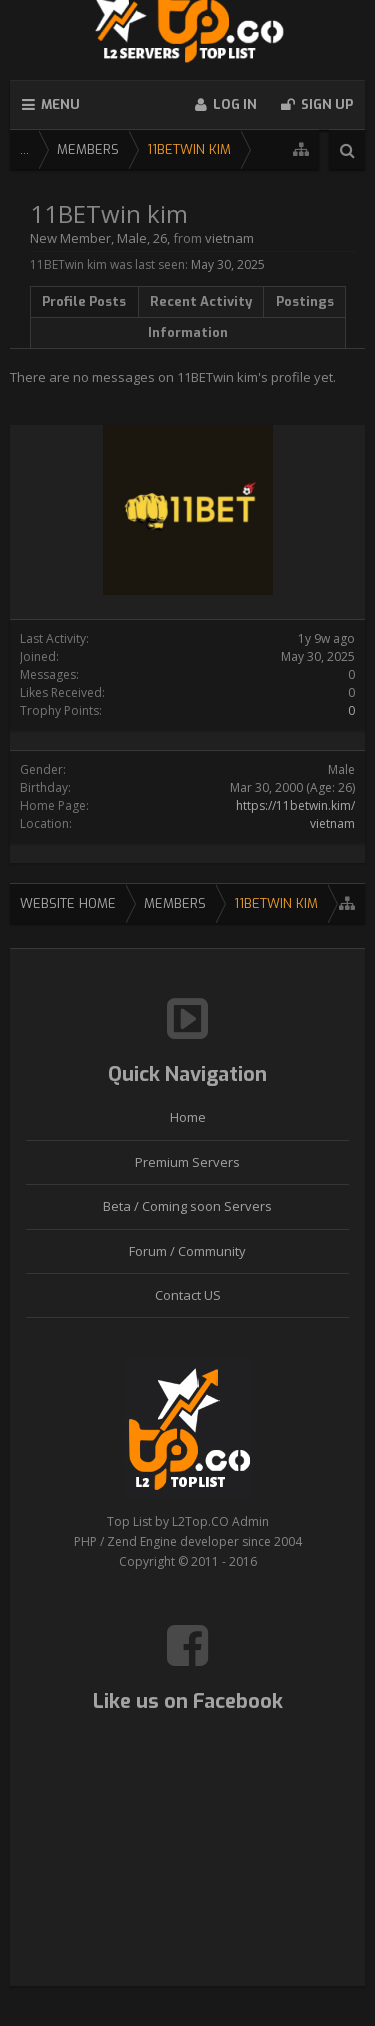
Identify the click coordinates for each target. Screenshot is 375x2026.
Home (188, 1117)
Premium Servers (187, 1162)
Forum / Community (187, 1251)
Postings (305, 301)
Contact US (188, 1295)
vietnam (332, 823)
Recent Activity (201, 301)
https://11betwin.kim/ (295, 805)
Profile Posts (84, 301)
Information (188, 332)
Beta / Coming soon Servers (187, 1206)
